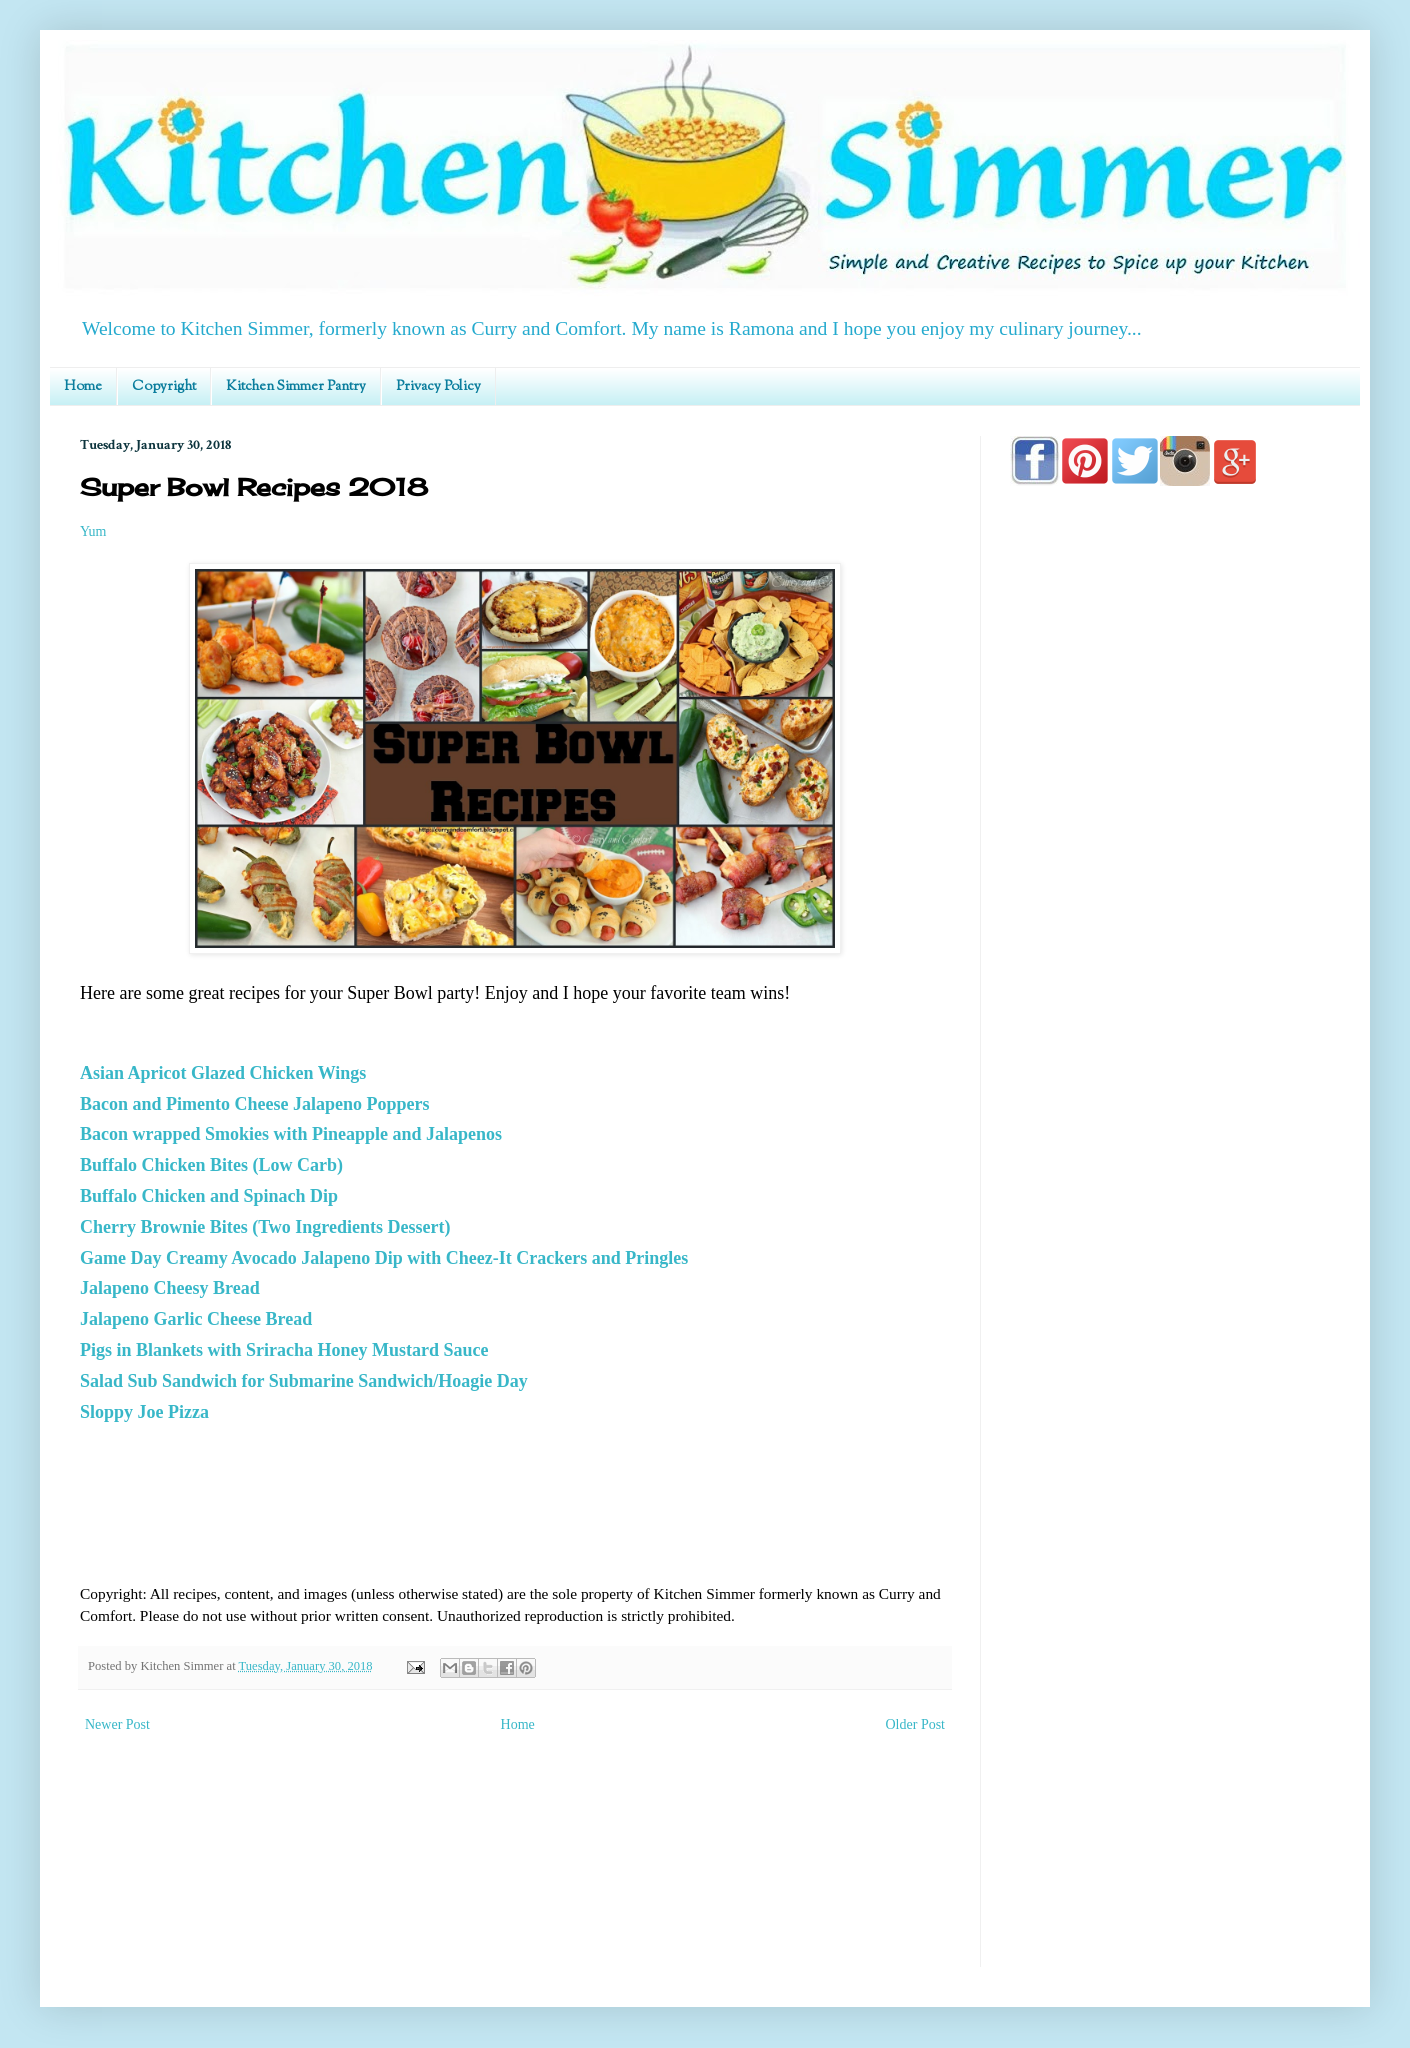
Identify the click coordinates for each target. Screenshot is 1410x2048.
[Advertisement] (1170, 1072)
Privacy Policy (438, 387)
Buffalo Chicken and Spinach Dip (209, 1196)
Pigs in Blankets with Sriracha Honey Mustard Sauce (284, 1350)
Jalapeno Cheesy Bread (170, 1288)
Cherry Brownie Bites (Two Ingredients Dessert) (265, 1227)
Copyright (164, 387)
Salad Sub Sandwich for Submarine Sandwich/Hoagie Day (304, 1381)
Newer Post (117, 1724)
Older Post (916, 1724)
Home (83, 387)
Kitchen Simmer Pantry (296, 387)
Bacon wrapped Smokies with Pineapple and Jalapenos (291, 1134)
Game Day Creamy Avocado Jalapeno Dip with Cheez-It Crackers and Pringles (384, 1258)
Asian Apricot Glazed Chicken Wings (223, 1073)
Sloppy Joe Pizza (144, 1412)
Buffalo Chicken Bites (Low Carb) (211, 1165)
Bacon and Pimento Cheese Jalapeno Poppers (255, 1104)
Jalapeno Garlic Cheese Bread (196, 1319)
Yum (93, 531)
